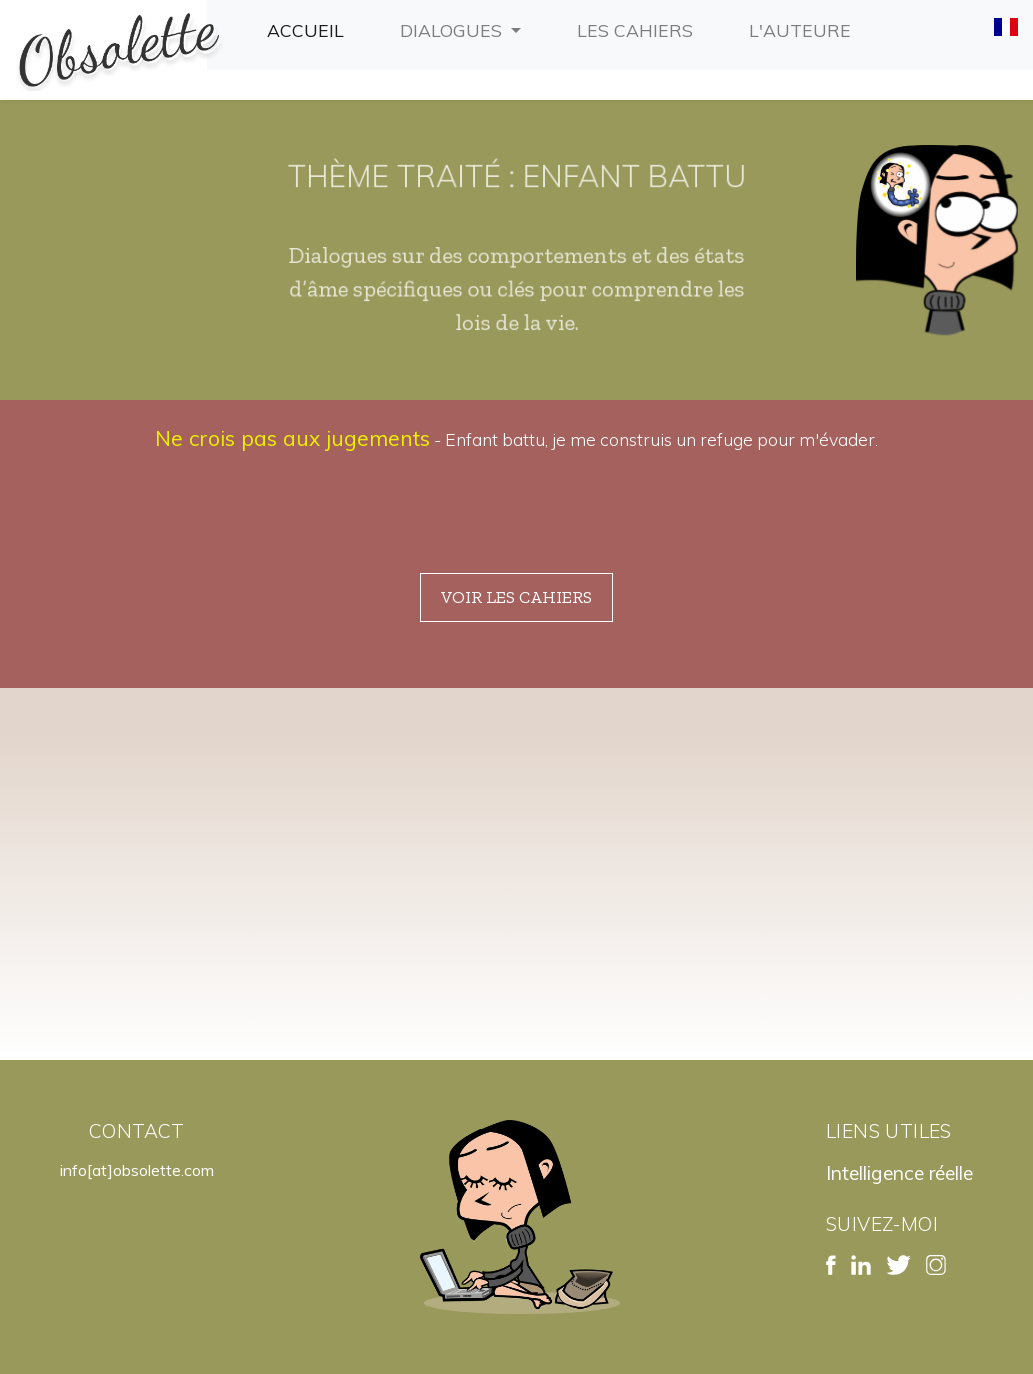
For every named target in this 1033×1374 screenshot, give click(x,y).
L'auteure (804, 28)
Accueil (309, 28)
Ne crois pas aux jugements (292, 438)
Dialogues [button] (453, 30)
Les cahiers (639, 28)
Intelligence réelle (899, 1173)
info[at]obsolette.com (137, 1170)
